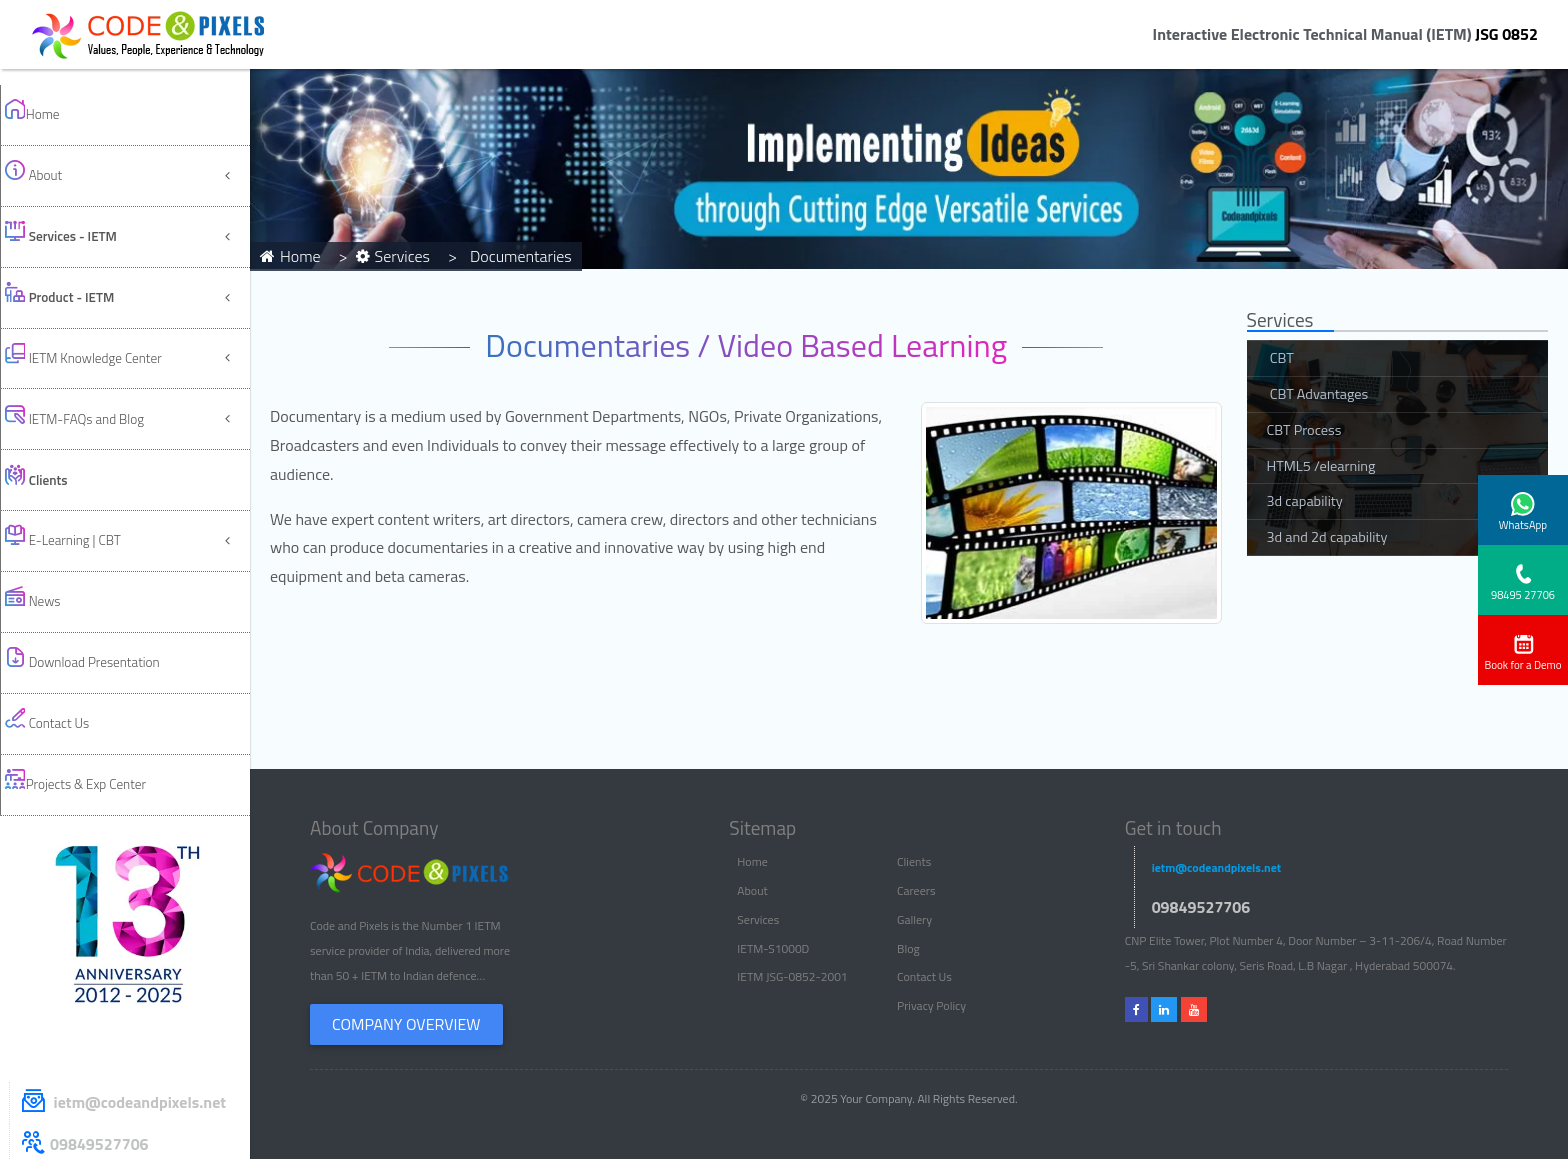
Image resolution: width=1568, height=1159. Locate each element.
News (50, 422)
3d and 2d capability (1327, 537)
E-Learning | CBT (86, 383)
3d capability (1305, 501)
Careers (916, 890)
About (51, 144)
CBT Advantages (1318, 394)
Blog (908, 948)
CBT (1280, 358)
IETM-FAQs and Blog (100, 303)
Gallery (914, 919)
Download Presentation (110, 462)
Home (50, 104)
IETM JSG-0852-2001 (792, 976)
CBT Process (1304, 430)
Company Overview (406, 1024)
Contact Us (67, 502)
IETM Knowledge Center (111, 263)
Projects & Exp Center (101, 542)
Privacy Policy (931, 1005)
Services (758, 919)
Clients (914, 861)
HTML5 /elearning (1321, 466)
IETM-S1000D (773, 948)
